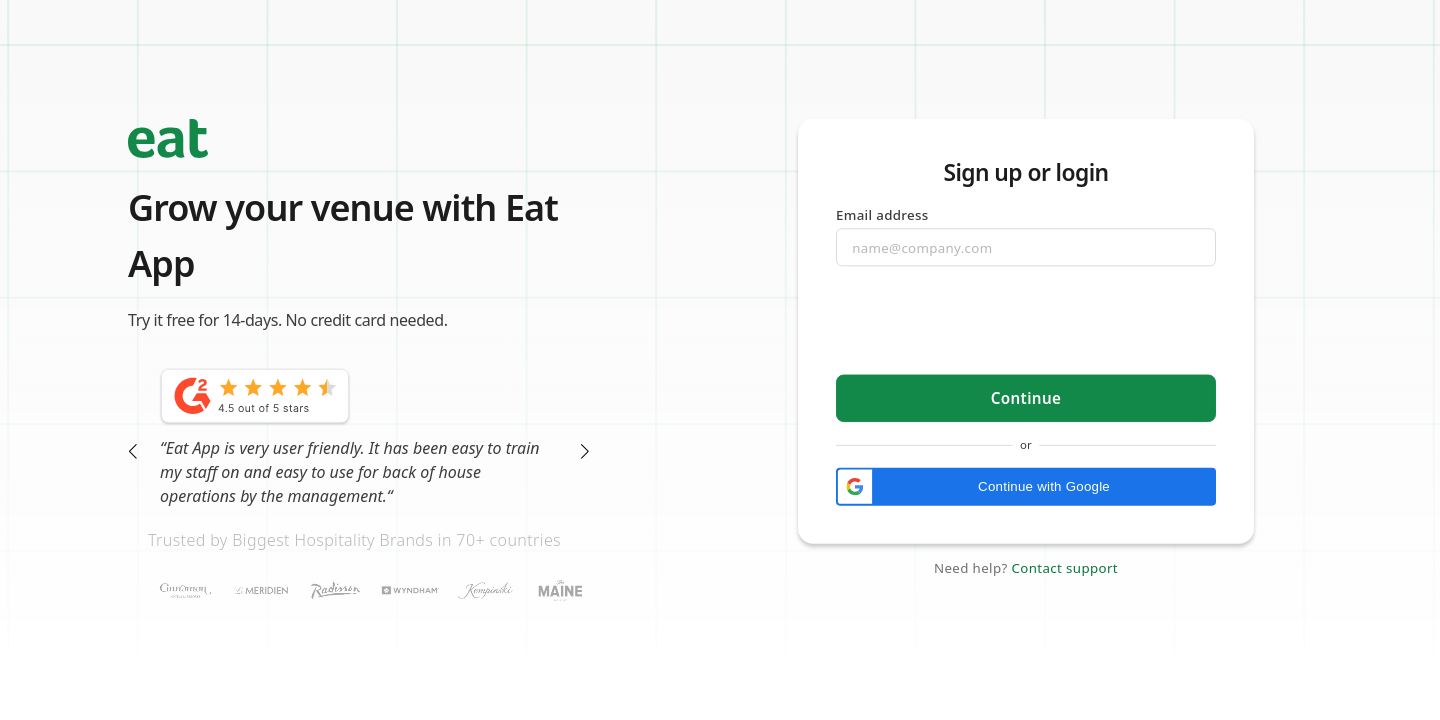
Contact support (1064, 568)
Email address (882, 214)
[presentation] (1026, 322)
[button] (1026, 486)
